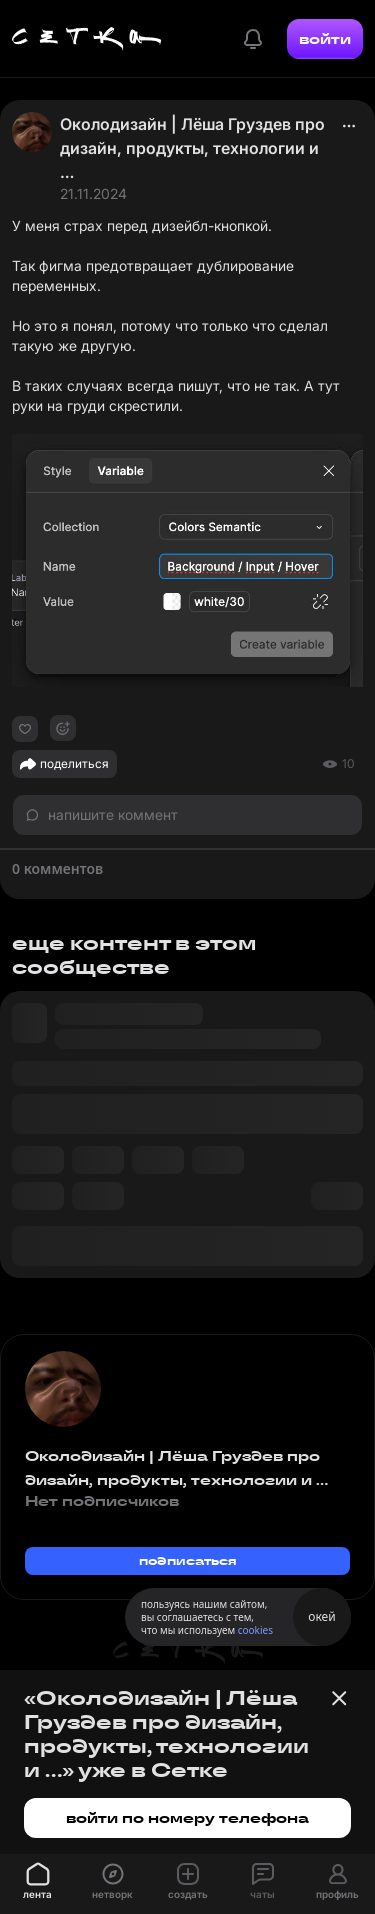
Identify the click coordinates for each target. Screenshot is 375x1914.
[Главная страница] (87, 39)
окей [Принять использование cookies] (321, 1616)
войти (325, 39)
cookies (255, 1630)
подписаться (188, 1560)
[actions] (349, 126)
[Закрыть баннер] (339, 1698)
